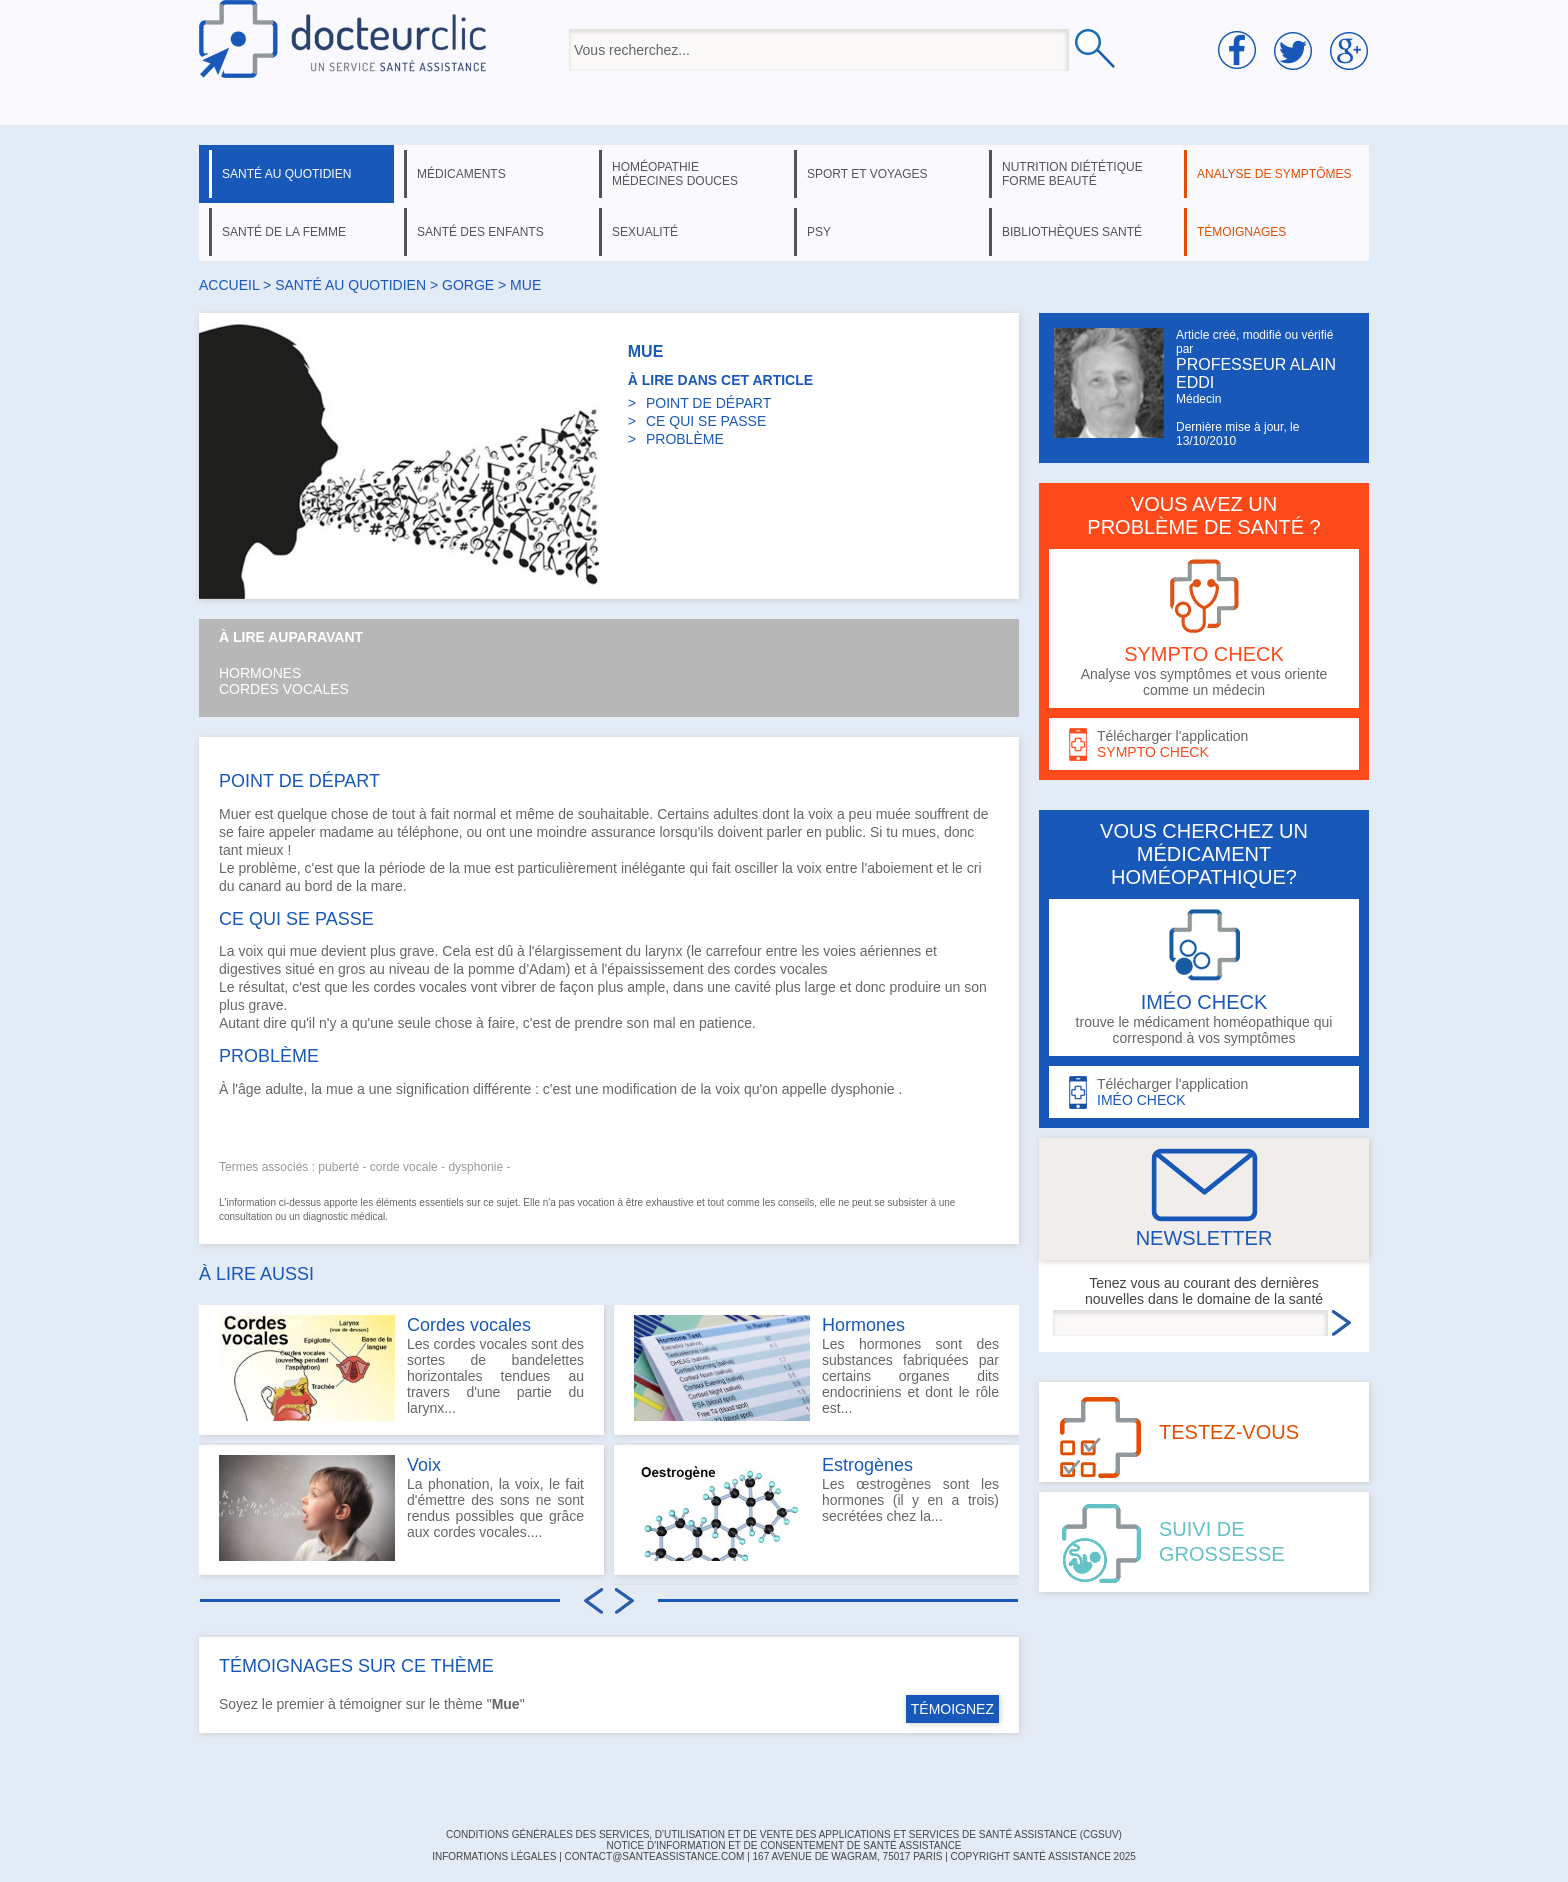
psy (819, 232)
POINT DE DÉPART (708, 403)
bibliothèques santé (1072, 232)
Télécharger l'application (1204, 744)
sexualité (645, 232)
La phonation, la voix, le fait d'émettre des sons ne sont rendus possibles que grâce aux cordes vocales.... (401, 1508)
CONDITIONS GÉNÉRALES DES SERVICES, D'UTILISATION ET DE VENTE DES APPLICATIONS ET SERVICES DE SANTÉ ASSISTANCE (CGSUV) (784, 1834)
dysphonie (863, 1089)
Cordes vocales (284, 689)
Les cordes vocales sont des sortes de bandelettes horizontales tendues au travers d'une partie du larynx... (401, 1368)
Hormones (260, 673)
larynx (663, 951)
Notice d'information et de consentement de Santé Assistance (783, 1845)
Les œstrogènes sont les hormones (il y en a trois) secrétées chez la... (816, 1508)
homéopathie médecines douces (675, 174)
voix (820, 814)
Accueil (229, 285)
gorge (468, 285)
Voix (424, 1465)
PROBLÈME (685, 439)
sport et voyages (867, 174)
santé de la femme (284, 232)
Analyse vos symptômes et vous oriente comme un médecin (1204, 628)
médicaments (461, 174)
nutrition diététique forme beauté (1072, 174)
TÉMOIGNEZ (952, 1709)
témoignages (1241, 232)
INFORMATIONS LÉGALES (494, 1856)
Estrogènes (867, 1465)
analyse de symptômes (1274, 174)
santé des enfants (480, 232)
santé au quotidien (286, 174)
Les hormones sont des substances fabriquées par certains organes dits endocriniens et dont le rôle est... (816, 1368)
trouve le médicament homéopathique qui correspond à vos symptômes (1204, 977)
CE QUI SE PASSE (706, 421)
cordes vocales (419, 987)
